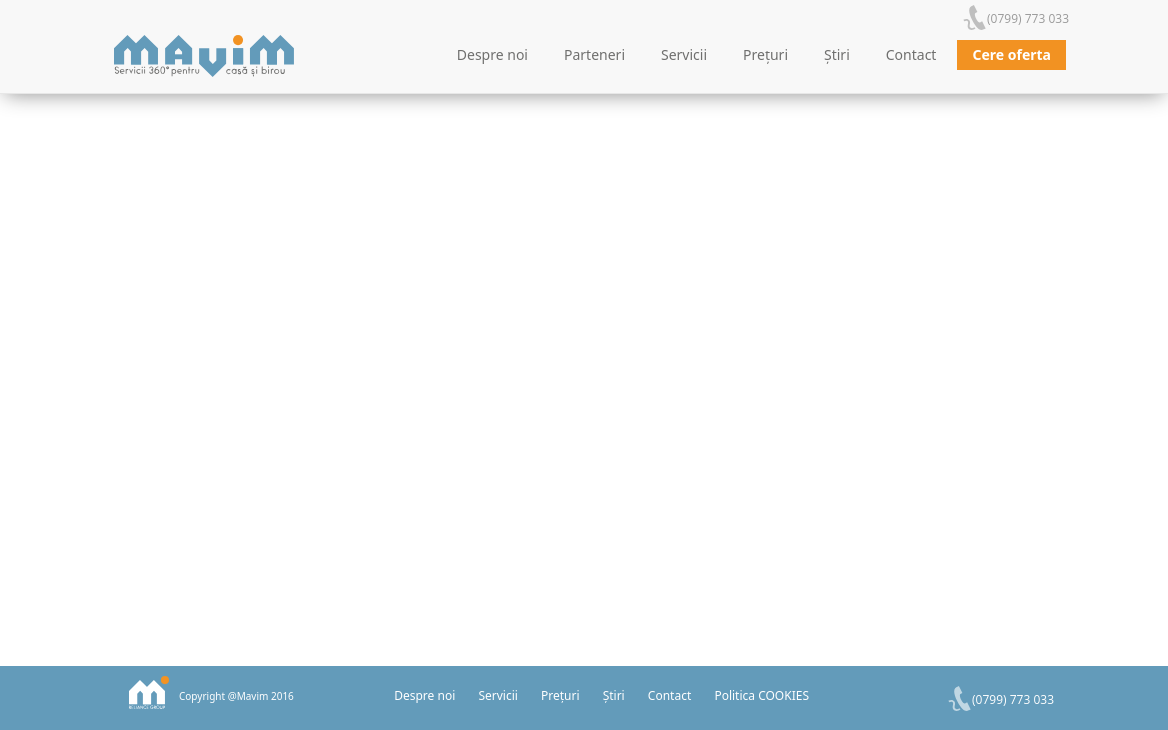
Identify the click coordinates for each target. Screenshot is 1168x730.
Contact (911, 54)
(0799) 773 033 (1028, 18)
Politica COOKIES (761, 695)
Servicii (684, 54)
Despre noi (492, 54)
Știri (837, 54)
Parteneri (594, 54)
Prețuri (765, 54)
